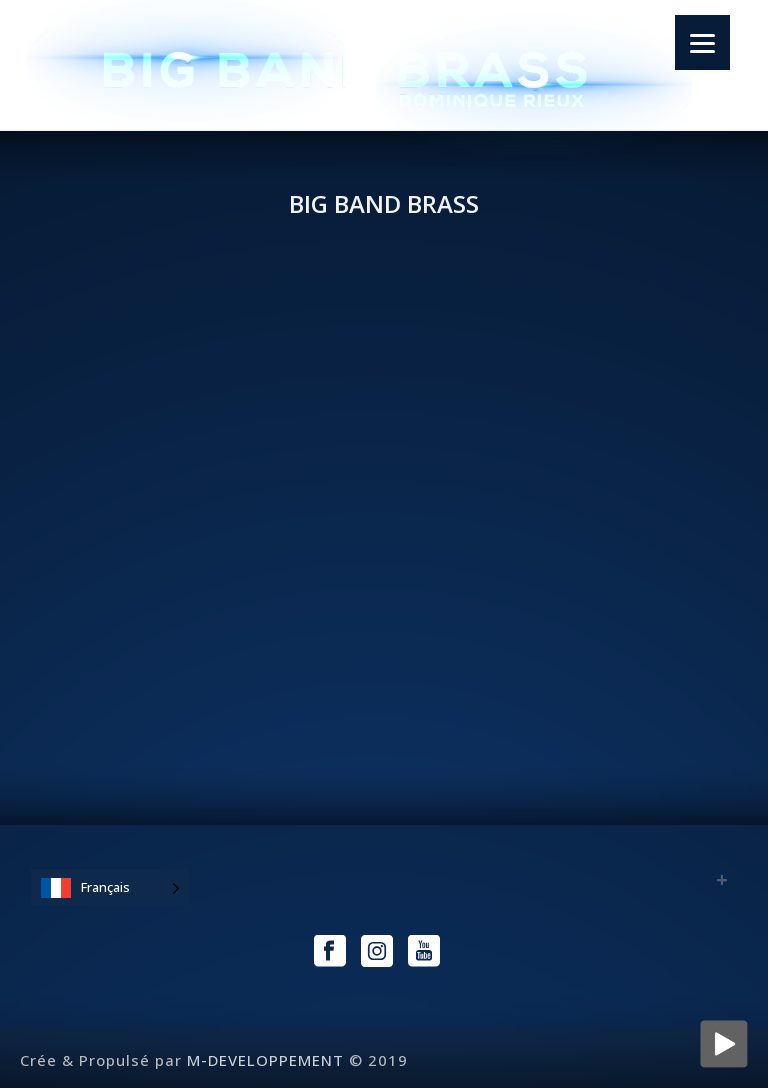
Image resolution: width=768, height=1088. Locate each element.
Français (105, 887)
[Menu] (702, 42)
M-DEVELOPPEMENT (265, 1060)
